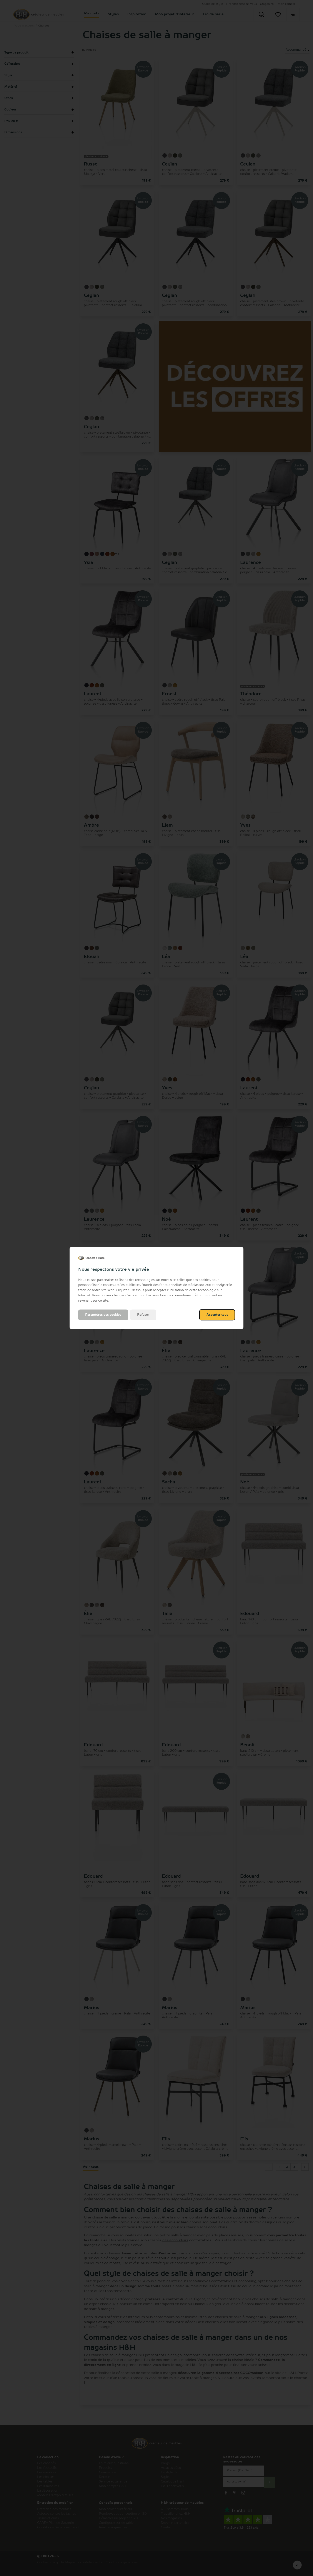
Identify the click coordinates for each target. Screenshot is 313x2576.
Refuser (143, 1314)
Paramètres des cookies (103, 1314)
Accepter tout (217, 1314)
